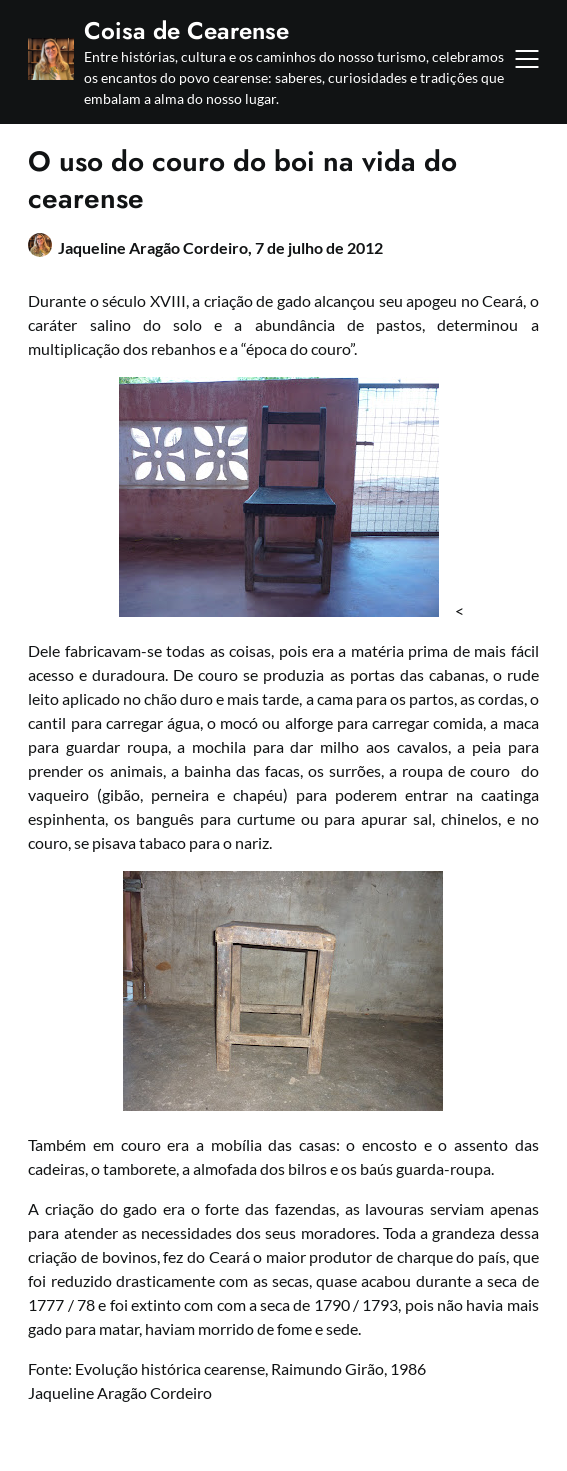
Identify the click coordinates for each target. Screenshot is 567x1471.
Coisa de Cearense (186, 30)
